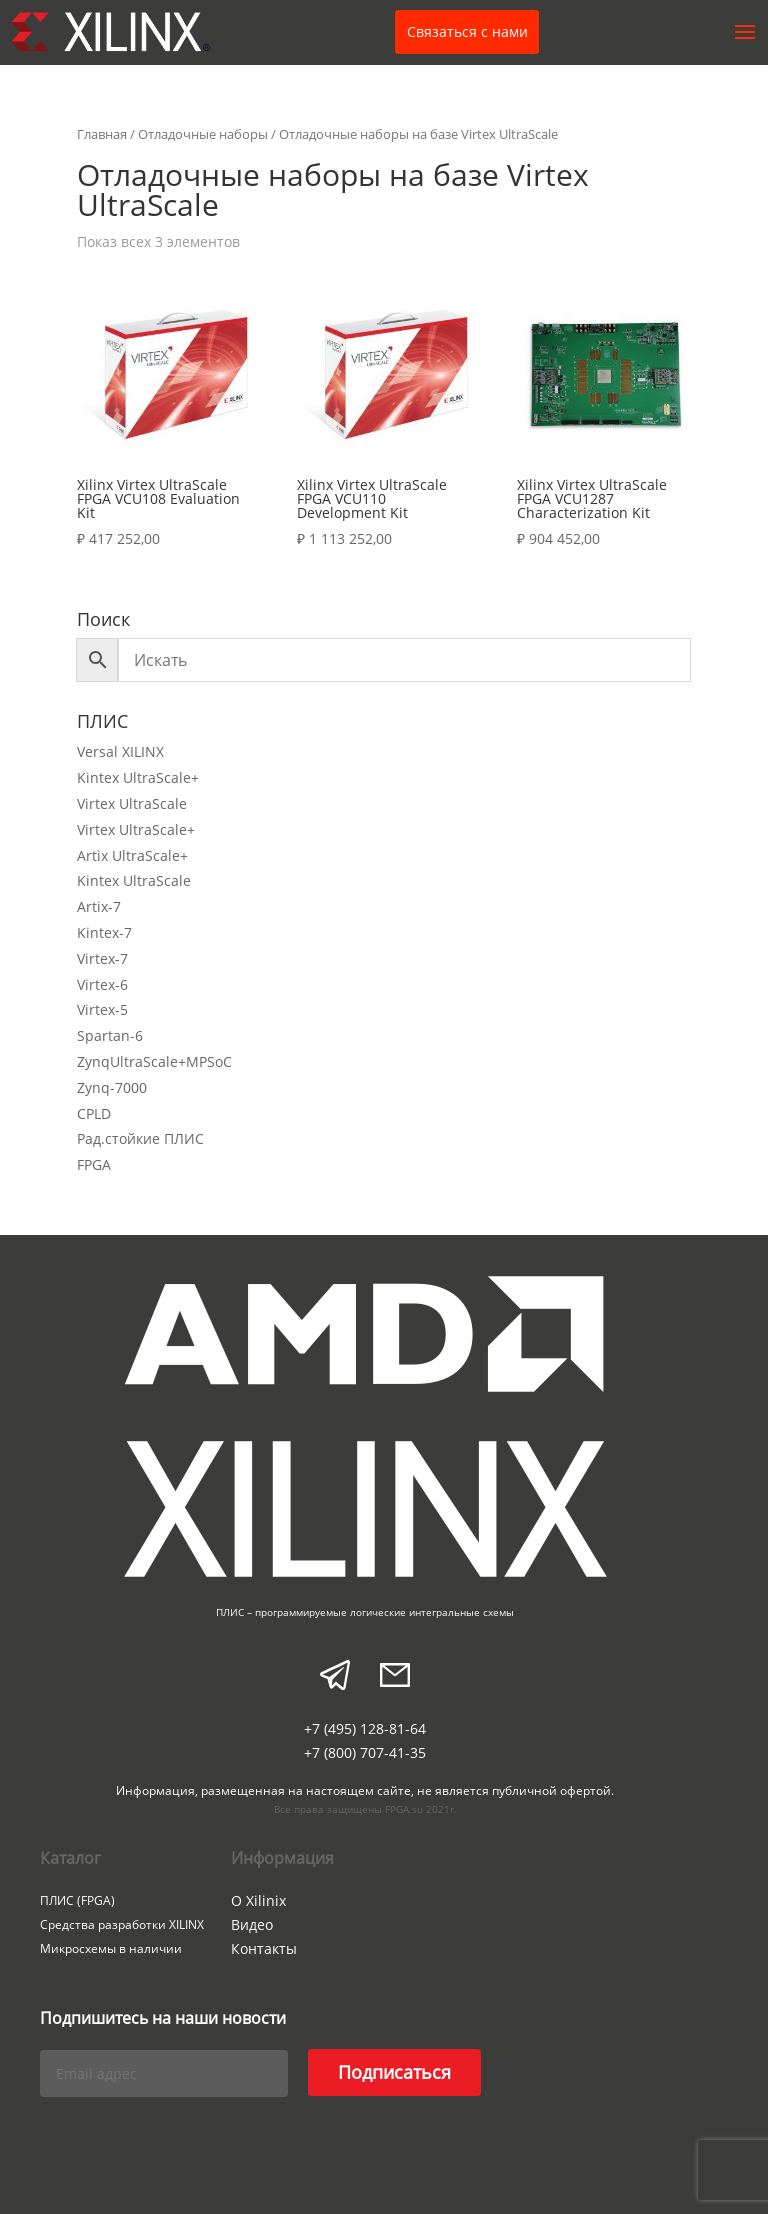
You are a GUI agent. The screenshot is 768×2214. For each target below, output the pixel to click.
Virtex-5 (102, 1009)
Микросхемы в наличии (111, 1948)
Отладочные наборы (203, 134)
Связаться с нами (467, 31)
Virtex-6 (102, 984)
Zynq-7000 (112, 1087)
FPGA (94, 1164)
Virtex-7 (102, 958)
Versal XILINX (120, 751)
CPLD (94, 1113)
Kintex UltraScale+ (138, 777)
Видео (252, 1924)
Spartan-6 (110, 1035)
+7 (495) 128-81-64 (365, 1728)
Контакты (264, 1948)
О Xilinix (258, 1900)
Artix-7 (99, 906)
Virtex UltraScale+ (136, 829)
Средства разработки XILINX (122, 1924)
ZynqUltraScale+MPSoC (154, 1061)
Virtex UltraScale (132, 803)
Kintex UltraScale (134, 880)
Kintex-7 (104, 932)
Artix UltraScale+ (132, 855)
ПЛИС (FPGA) (77, 1900)
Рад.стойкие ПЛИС (140, 1138)
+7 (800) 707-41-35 (365, 1752)
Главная (102, 134)
